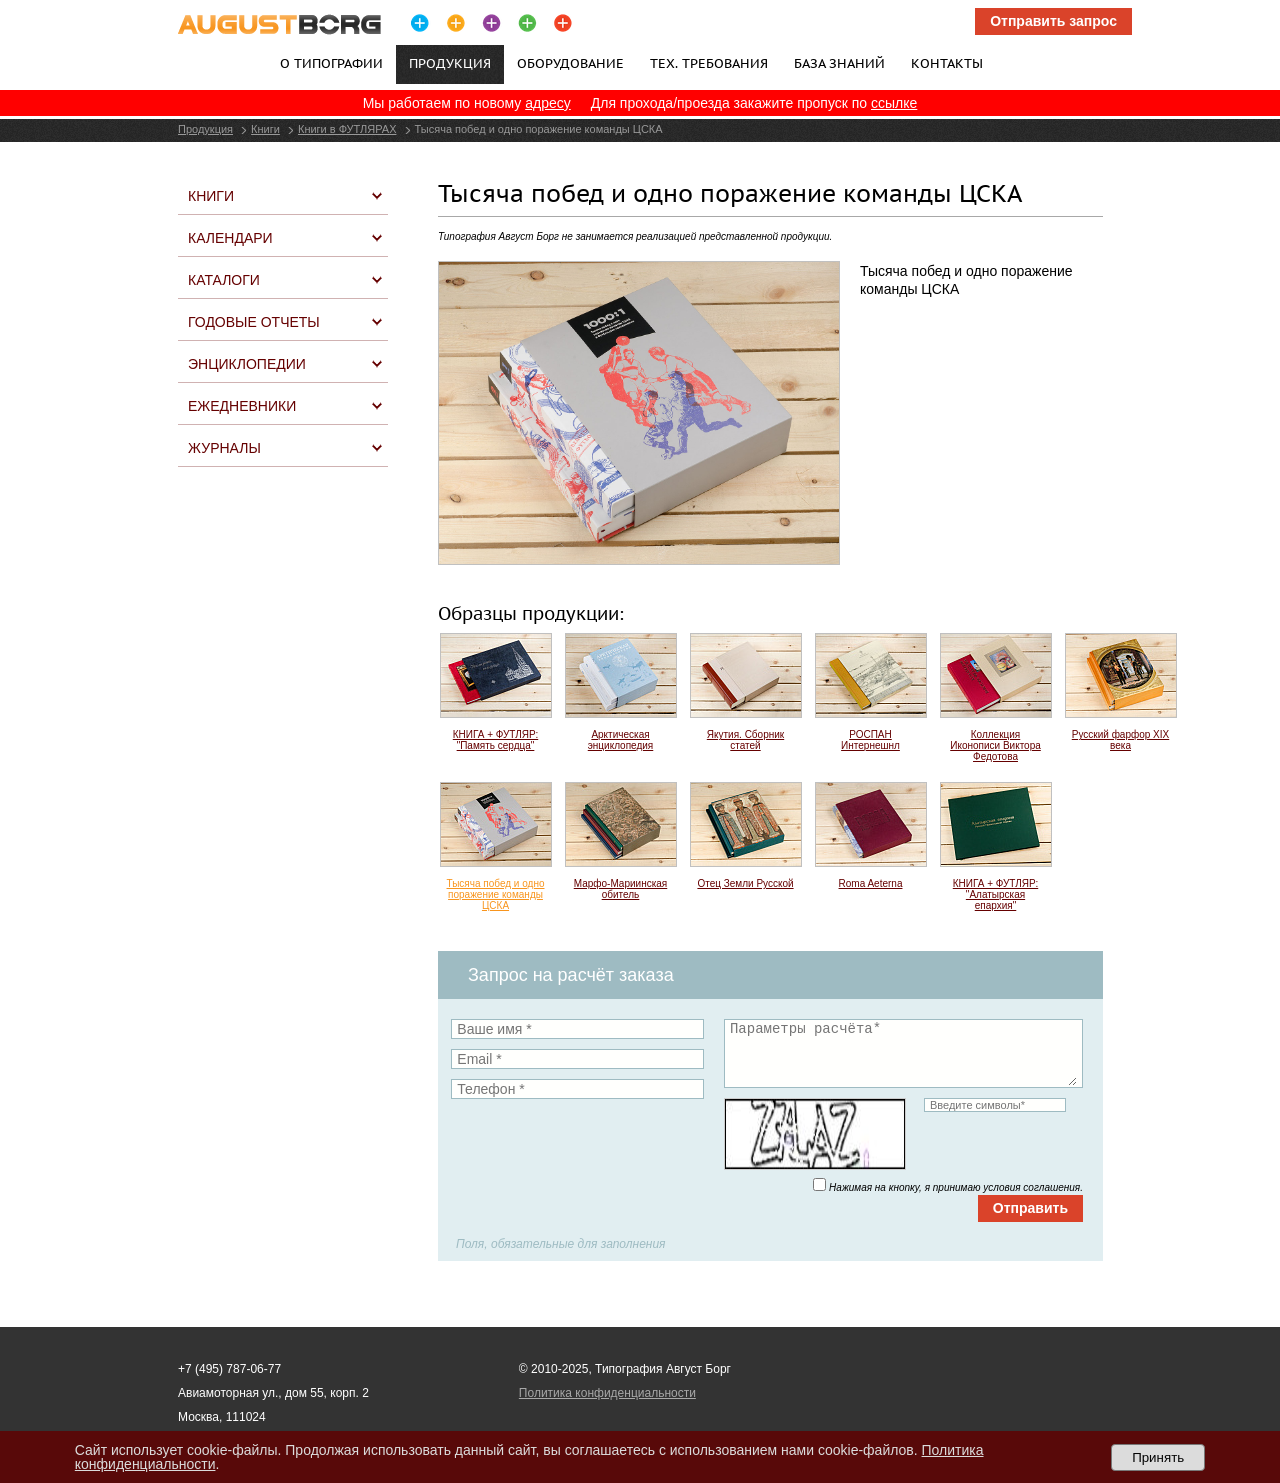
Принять (1158, 1457)
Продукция (205, 129)
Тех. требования (709, 63)
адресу (548, 103)
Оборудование (570, 63)
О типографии (331, 63)
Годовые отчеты (254, 322)
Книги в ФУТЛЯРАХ (347, 129)
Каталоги (224, 280)
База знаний (839, 63)
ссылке (894, 103)
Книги (265, 129)
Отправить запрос (1053, 21)
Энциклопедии (247, 364)
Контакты (947, 63)
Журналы (224, 448)
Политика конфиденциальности (607, 1393)
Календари (230, 238)
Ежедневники (242, 406)
